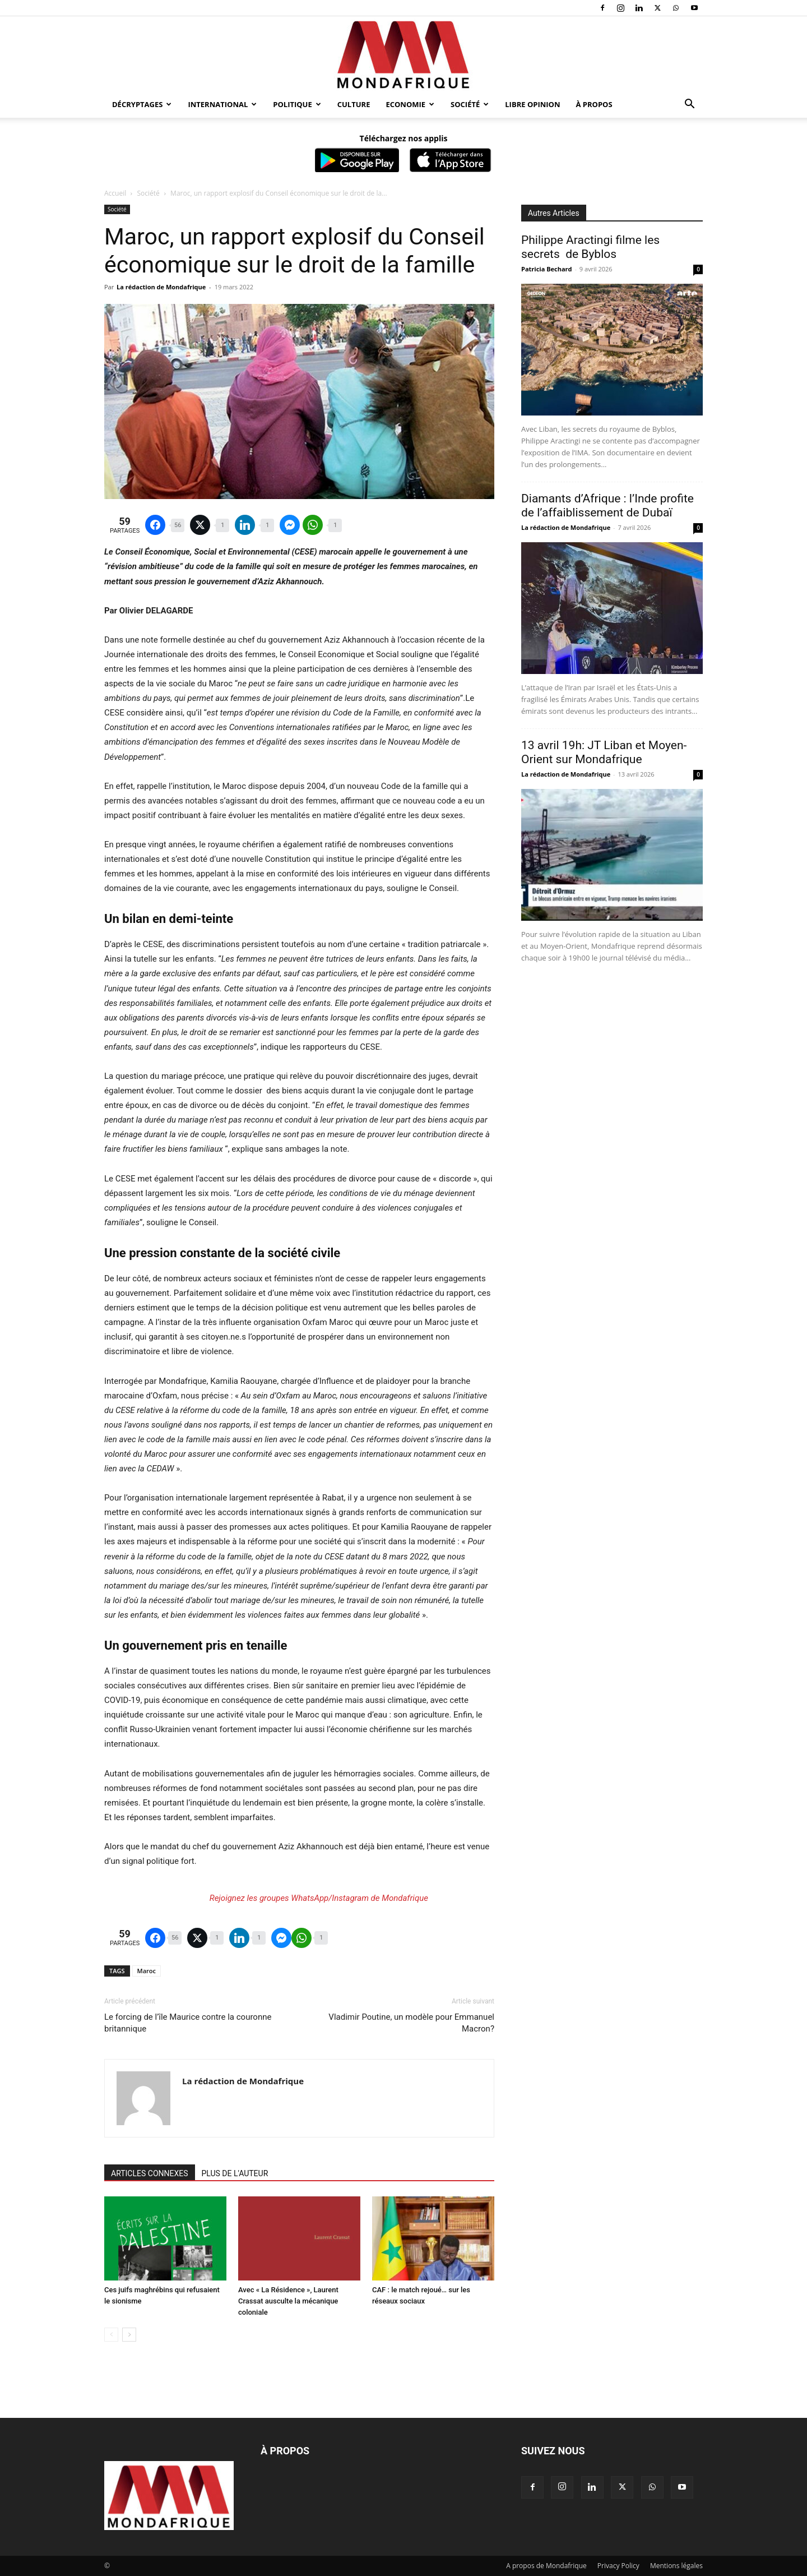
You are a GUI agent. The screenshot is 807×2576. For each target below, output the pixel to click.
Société (470, 104)
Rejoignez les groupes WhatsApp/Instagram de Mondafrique (319, 1898)
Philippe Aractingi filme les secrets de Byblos (590, 247)
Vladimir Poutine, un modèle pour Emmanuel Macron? (411, 2023)
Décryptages (141, 104)
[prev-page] (111, 2335)
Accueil (115, 193)
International (222, 104)
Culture (353, 104)
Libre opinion (532, 104)
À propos (594, 104)
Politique (297, 104)
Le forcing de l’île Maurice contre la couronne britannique (187, 2023)
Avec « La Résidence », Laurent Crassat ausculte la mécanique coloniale (288, 2301)
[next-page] (129, 2335)
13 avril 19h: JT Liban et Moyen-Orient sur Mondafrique (604, 752)
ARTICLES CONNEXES (149, 2173)
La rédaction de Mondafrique (161, 287)
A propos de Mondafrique (546, 2565)
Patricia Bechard (546, 269)
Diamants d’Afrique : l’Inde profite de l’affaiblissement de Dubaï (607, 505)
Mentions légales (676, 2565)
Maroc (146, 1970)
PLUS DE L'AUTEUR (235, 2173)
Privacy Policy (618, 2565)
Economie (410, 104)
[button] (689, 105)
